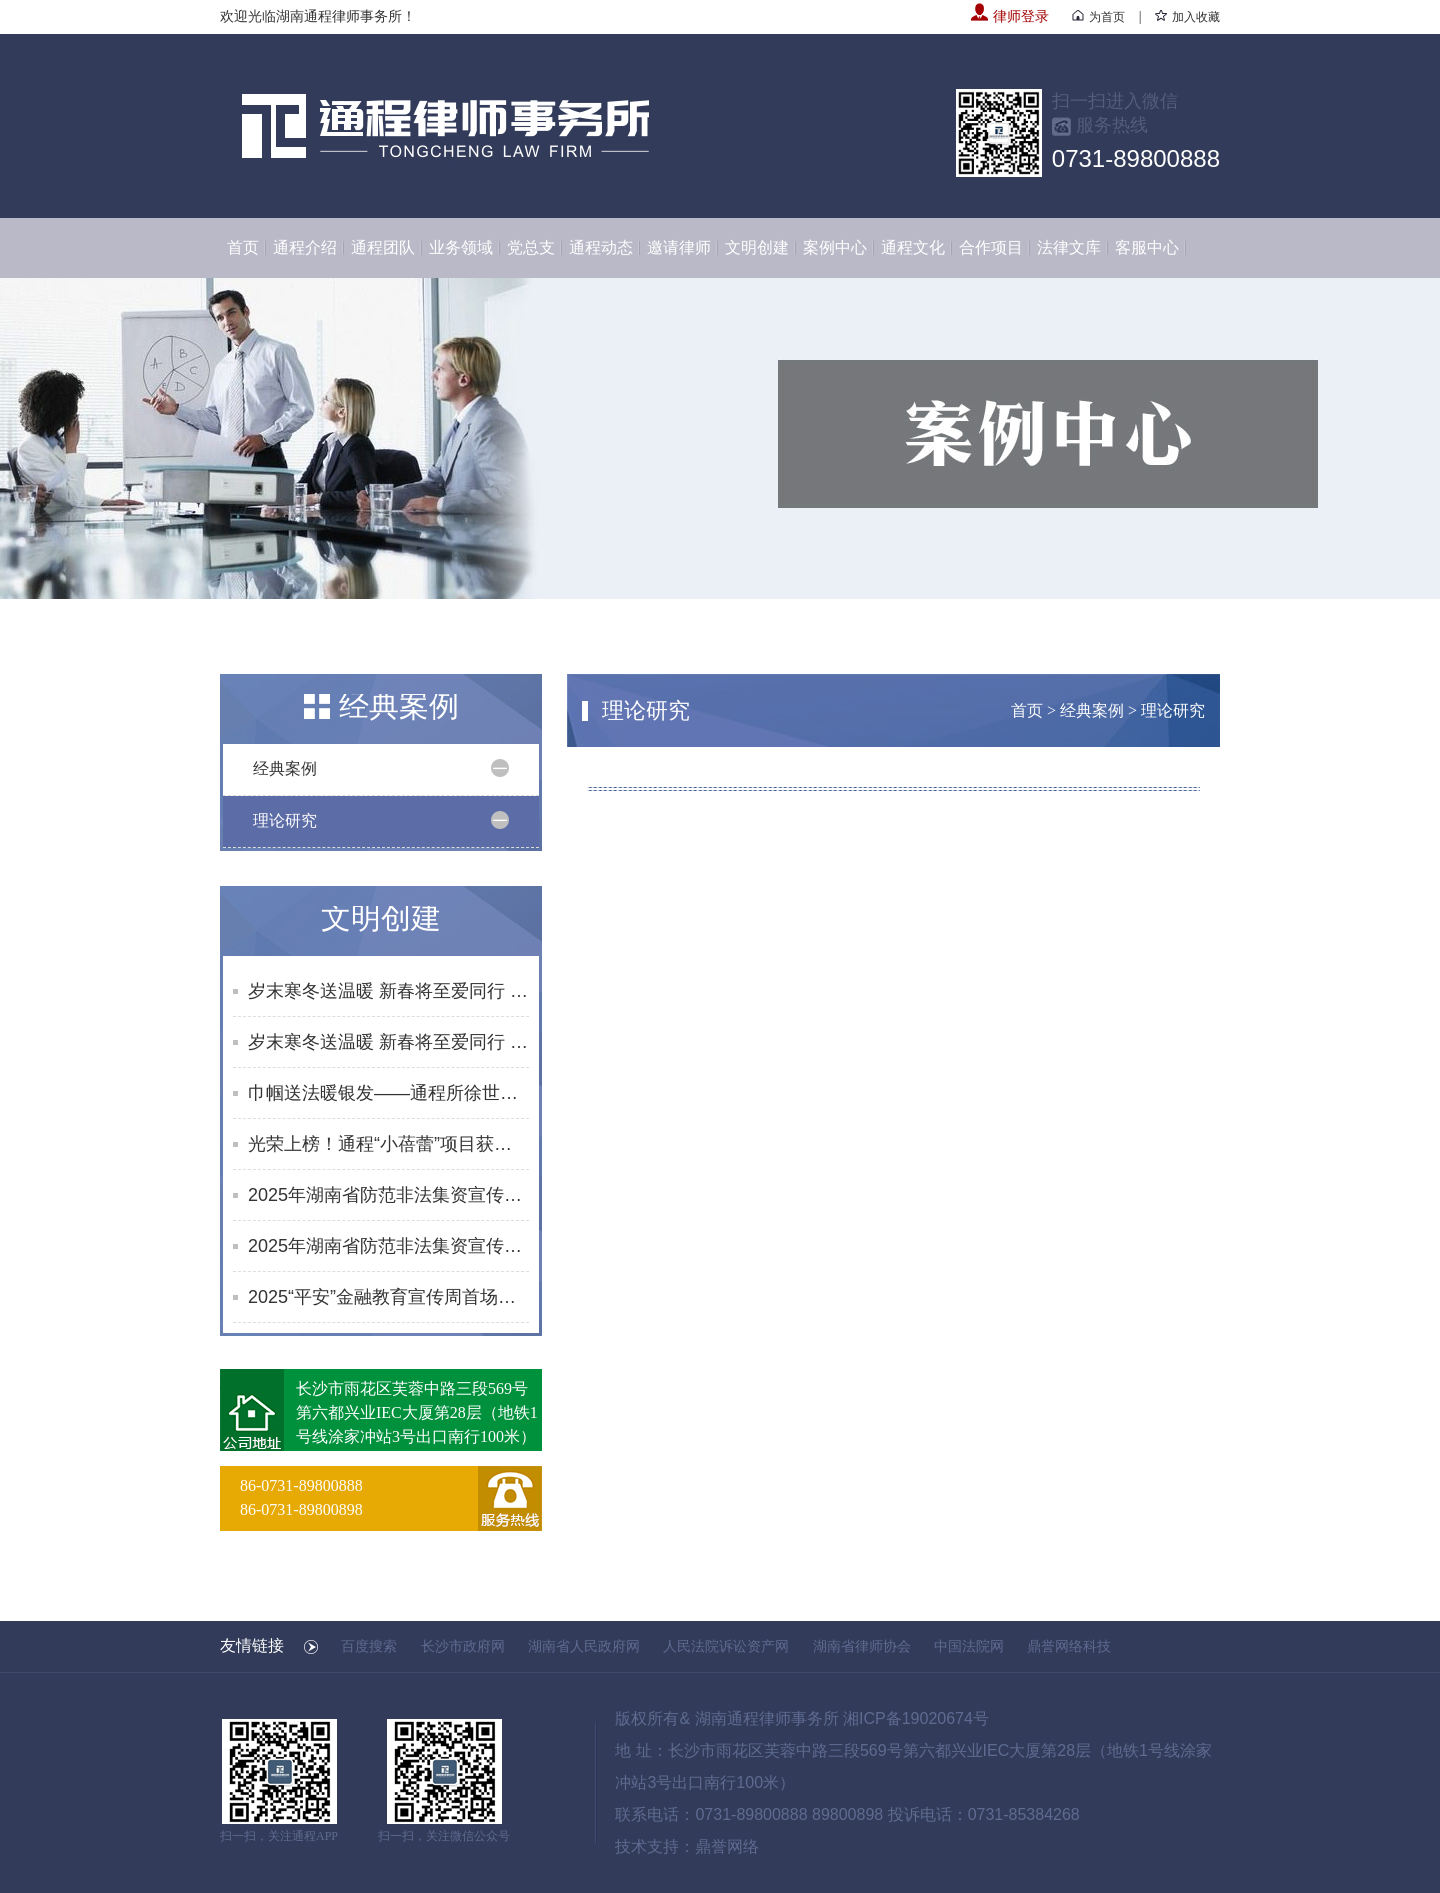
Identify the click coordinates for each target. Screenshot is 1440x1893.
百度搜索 (369, 1646)
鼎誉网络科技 (1069, 1646)
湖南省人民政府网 (584, 1646)
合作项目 (991, 247)
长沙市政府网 (463, 1646)
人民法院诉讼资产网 (726, 1646)
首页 (243, 247)
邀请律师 (679, 247)
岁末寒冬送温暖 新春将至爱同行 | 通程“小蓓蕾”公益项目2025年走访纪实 (388, 991)
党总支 (531, 247)
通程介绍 (305, 247)
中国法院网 (969, 1646)
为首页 (1098, 17)
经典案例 (285, 768)
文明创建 (757, 247)
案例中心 (835, 247)
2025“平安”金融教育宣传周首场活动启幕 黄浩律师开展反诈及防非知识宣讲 (388, 1297)
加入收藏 (1187, 17)
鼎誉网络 (727, 1846)
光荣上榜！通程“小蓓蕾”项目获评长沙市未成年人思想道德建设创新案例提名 (388, 1144)
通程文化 (913, 247)
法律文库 (1069, 247)
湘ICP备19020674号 (916, 1718)
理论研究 (285, 820)
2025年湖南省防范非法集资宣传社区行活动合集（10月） (388, 1195)
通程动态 (601, 247)
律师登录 (1010, 16)
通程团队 (383, 247)
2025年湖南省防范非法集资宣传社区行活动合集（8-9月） (388, 1246)
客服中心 (1147, 247)
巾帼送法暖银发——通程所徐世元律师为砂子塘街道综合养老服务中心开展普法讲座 (388, 1093)
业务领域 (461, 247)
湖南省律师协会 (862, 1646)
